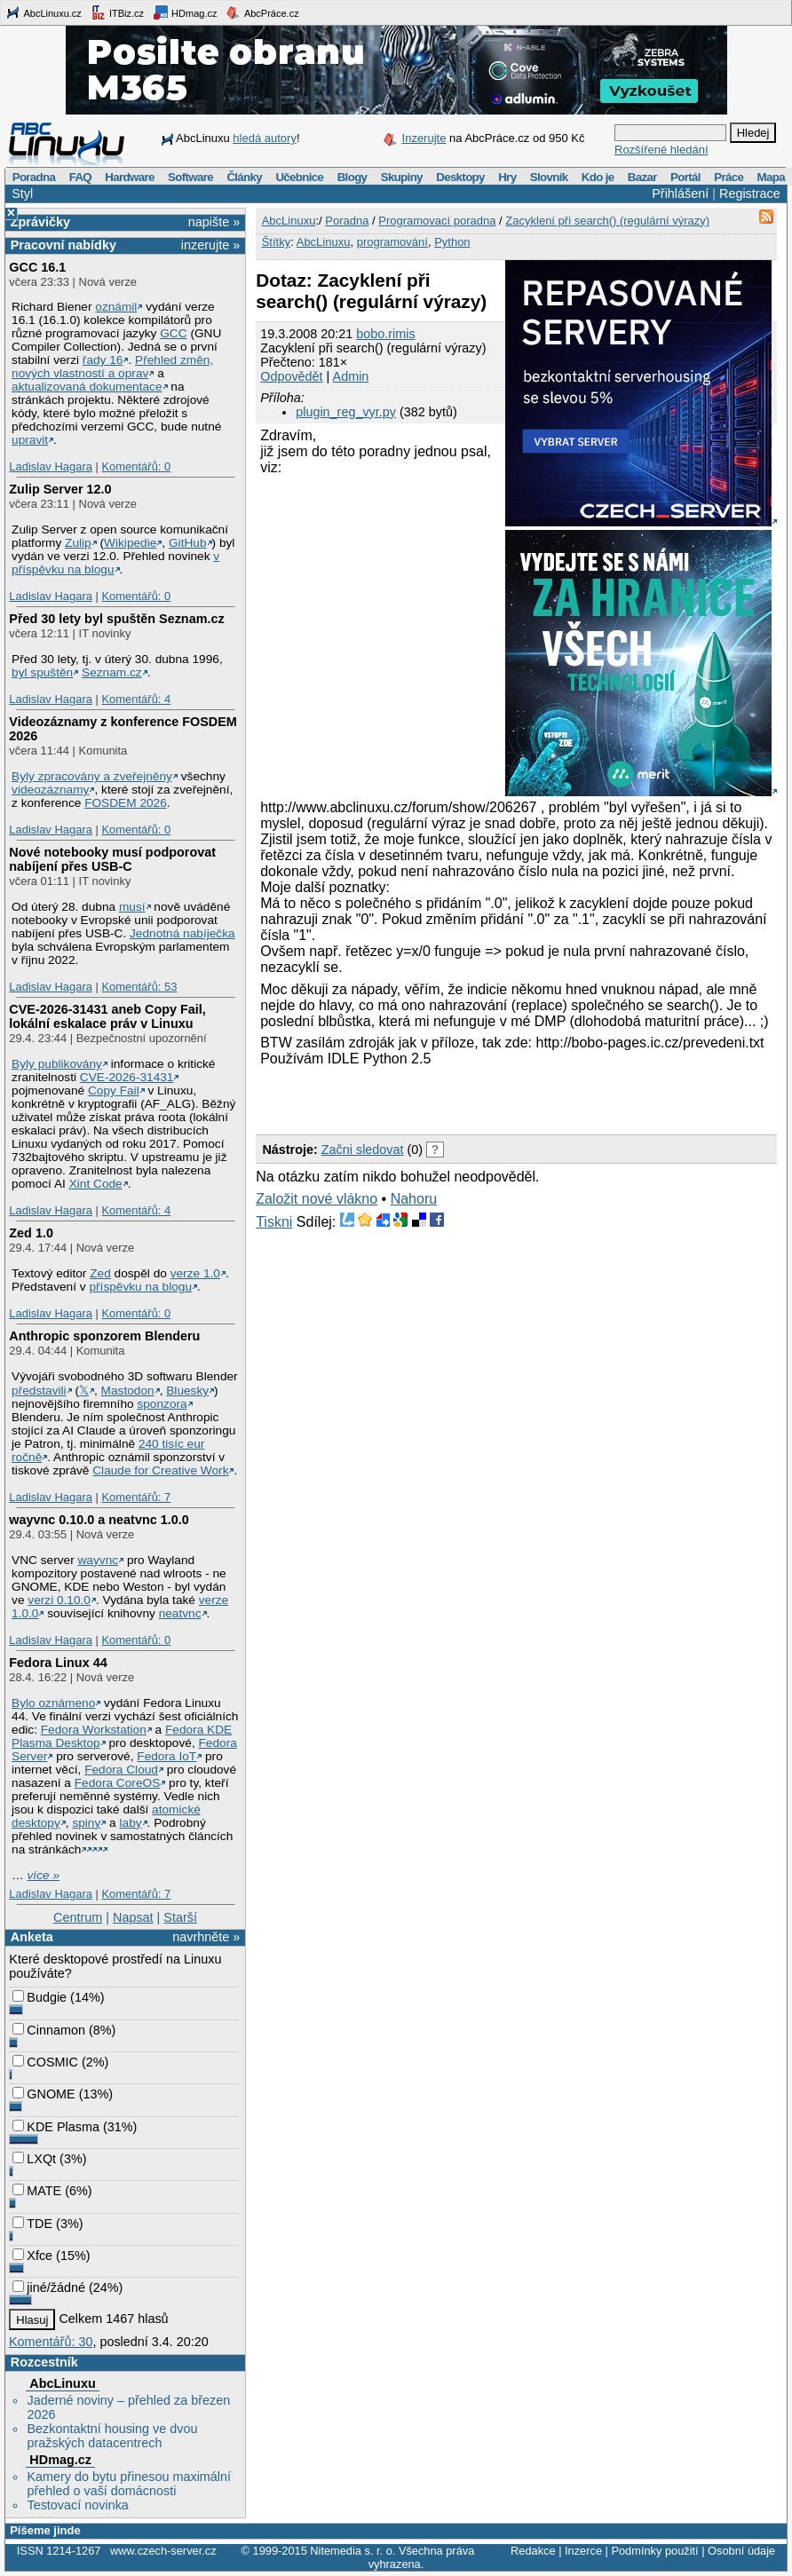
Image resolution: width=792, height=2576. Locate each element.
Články (244, 177)
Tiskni (274, 1221)
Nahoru (414, 1198)
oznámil (116, 306)
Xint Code (96, 1183)
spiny (86, 1822)
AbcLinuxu (62, 2383)
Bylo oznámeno (53, 1703)
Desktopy (460, 177)
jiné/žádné (48, 2287)
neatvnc (180, 1613)
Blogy (352, 177)
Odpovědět (291, 376)
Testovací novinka (77, 2505)
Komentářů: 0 (135, 466)
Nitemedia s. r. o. (352, 2550)
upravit (30, 439)
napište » (214, 222)
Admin (351, 376)
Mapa (770, 177)
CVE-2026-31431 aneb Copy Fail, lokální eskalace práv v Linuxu (107, 1016)
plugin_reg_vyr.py (346, 412)
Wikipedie (130, 542)
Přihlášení (680, 193)
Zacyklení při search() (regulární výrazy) (607, 220)
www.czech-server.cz (163, 2550)
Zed (100, 1273)
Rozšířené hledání (661, 149)
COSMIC (45, 2062)
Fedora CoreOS (118, 1783)
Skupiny (402, 177)
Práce (728, 177)
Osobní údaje (741, 2550)
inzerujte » (210, 245)
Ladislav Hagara (50, 466)
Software (190, 177)
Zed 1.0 (31, 1233)
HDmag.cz (185, 12)
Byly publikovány (57, 1064)
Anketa (32, 1937)
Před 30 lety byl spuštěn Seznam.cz (116, 619)
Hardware (129, 177)
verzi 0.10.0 (59, 1600)
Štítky (276, 242)
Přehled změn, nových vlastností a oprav (112, 366)
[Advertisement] (463, 1098)
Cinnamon (48, 2030)
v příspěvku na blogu (115, 562)
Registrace (749, 193)
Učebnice (299, 177)
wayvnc (98, 1560)
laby (131, 1822)
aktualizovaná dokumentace (87, 386)
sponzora (161, 1403)
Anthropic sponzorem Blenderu (104, 1336)
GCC (173, 333)
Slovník (549, 177)
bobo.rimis (385, 334)
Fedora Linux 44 (58, 1662)
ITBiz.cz (117, 12)
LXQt (34, 2159)
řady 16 (103, 360)
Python (452, 242)
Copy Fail (113, 1090)
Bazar (642, 177)
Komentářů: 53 (139, 986)
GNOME (43, 2094)
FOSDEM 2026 (125, 803)
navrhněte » (206, 1937)
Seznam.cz (112, 672)
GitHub (188, 542)
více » (43, 1875)
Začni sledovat (362, 1149)
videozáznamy (50, 789)
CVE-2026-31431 (127, 1077)
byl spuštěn (42, 672)
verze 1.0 (195, 1273)
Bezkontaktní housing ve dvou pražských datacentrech (112, 2436)
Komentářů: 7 (135, 1497)
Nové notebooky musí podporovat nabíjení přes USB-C (112, 859)
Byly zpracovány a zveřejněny (92, 776)
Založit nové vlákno (316, 1198)
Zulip (78, 542)
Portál (685, 177)
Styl (22, 193)
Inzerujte (424, 138)
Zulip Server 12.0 (60, 489)
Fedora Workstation (94, 1729)
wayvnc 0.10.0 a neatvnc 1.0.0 (98, 1520)
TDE (32, 2223)
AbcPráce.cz (262, 12)
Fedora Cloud (121, 1769)
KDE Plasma (55, 2127)
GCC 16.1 (37, 267)
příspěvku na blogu (140, 1286)
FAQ (80, 177)
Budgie (39, 1997)
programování (392, 242)
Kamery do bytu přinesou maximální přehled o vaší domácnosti (129, 2483)
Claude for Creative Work (160, 1470)
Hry (507, 177)
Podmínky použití (654, 2550)
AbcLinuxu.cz (43, 12)
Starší (180, 1917)
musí (132, 906)
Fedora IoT (166, 1756)
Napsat (133, 1917)
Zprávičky (40, 222)
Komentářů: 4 (135, 699)
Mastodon (127, 1390)
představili (39, 1390)
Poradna (34, 177)
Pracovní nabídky (63, 245)
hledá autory (265, 138)
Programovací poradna (436, 220)
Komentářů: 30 (50, 2342)
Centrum (77, 1917)
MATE (36, 2191)
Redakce (533, 2550)
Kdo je (598, 177)
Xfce (32, 2255)
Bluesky (187, 1390)
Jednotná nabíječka (182, 933)
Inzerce (583, 2550)
